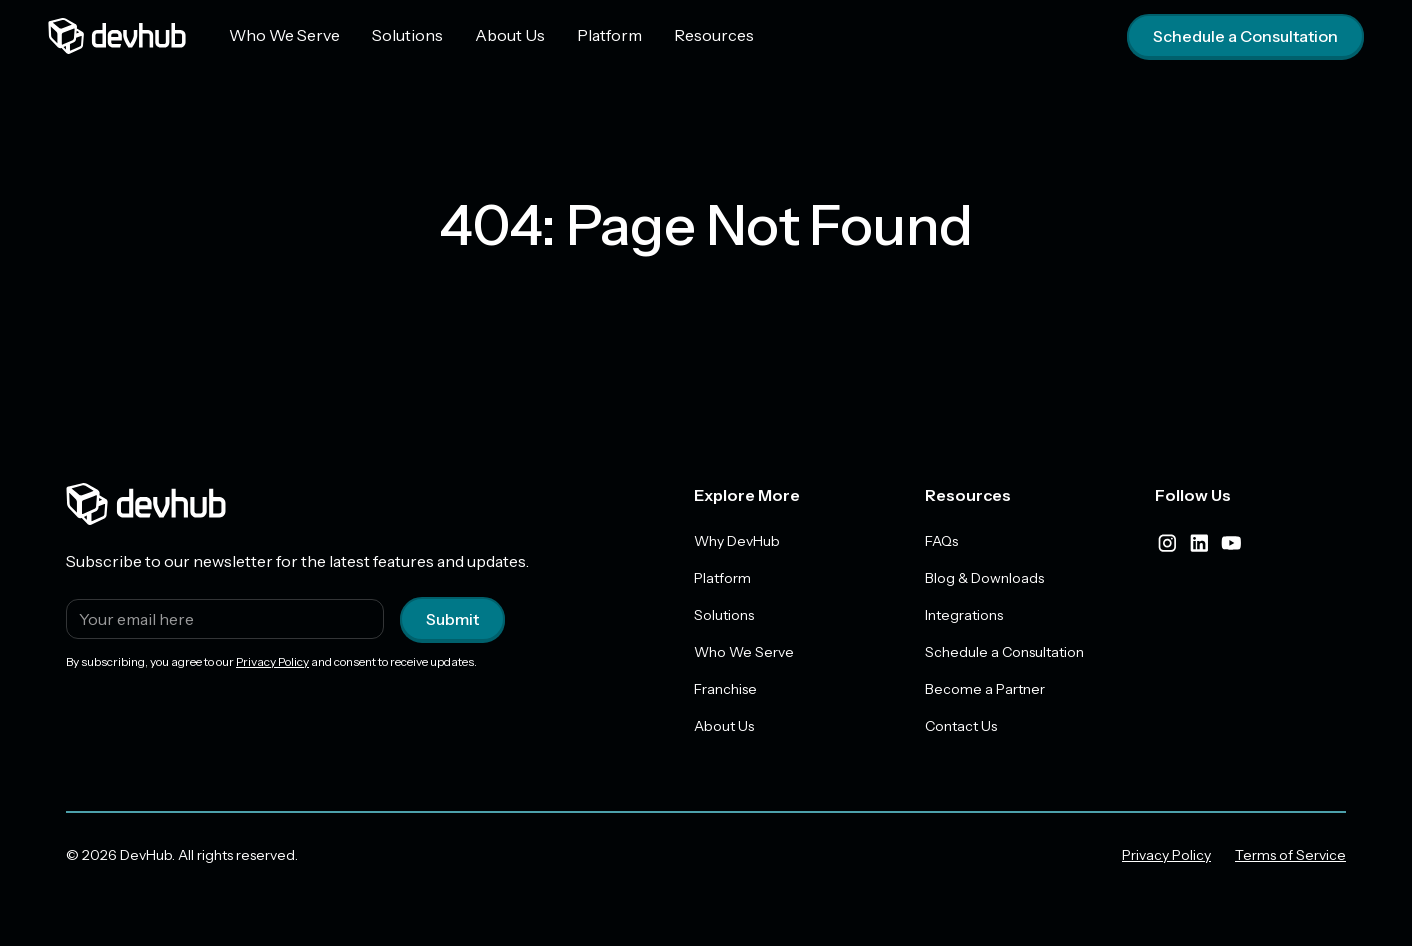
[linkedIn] (1199, 543)
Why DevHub (737, 541)
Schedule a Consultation (1245, 36)
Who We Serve (284, 35)
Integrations (964, 615)
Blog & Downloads (984, 578)
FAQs (941, 541)
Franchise (725, 689)
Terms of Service (1290, 855)
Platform (609, 35)
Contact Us (961, 726)
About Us (510, 35)
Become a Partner (985, 689)
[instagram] (1167, 543)
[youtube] (1231, 543)
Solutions (407, 35)
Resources (714, 35)
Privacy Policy (272, 661)
